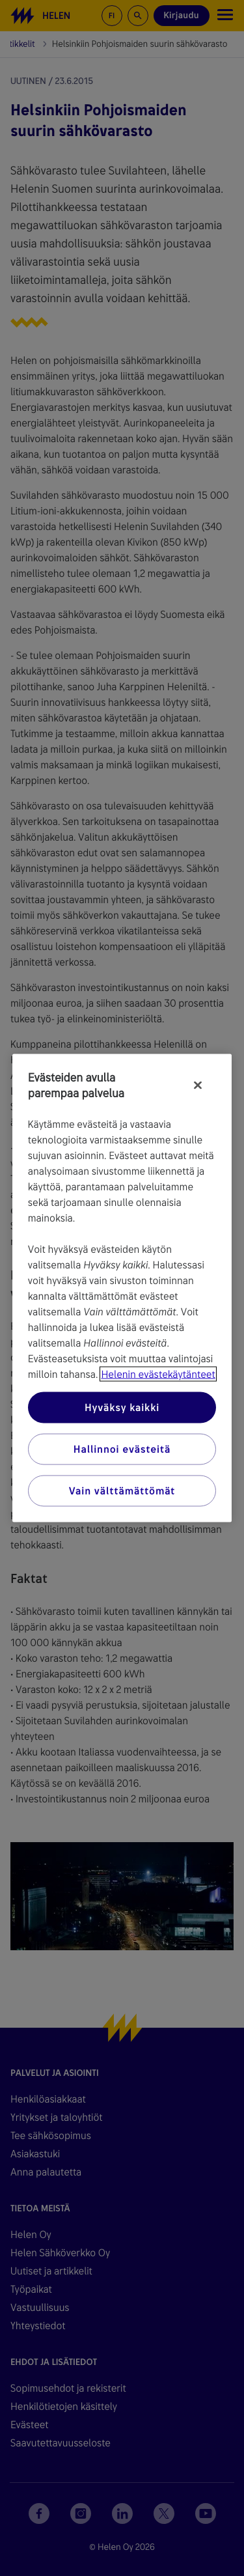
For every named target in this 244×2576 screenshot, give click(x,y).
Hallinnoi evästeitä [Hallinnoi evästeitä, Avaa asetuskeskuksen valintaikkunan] (122, 1449)
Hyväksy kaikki (122, 1407)
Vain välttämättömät (122, 1491)
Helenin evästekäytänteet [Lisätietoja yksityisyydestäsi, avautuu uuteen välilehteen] (158, 1374)
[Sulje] (197, 1085)
